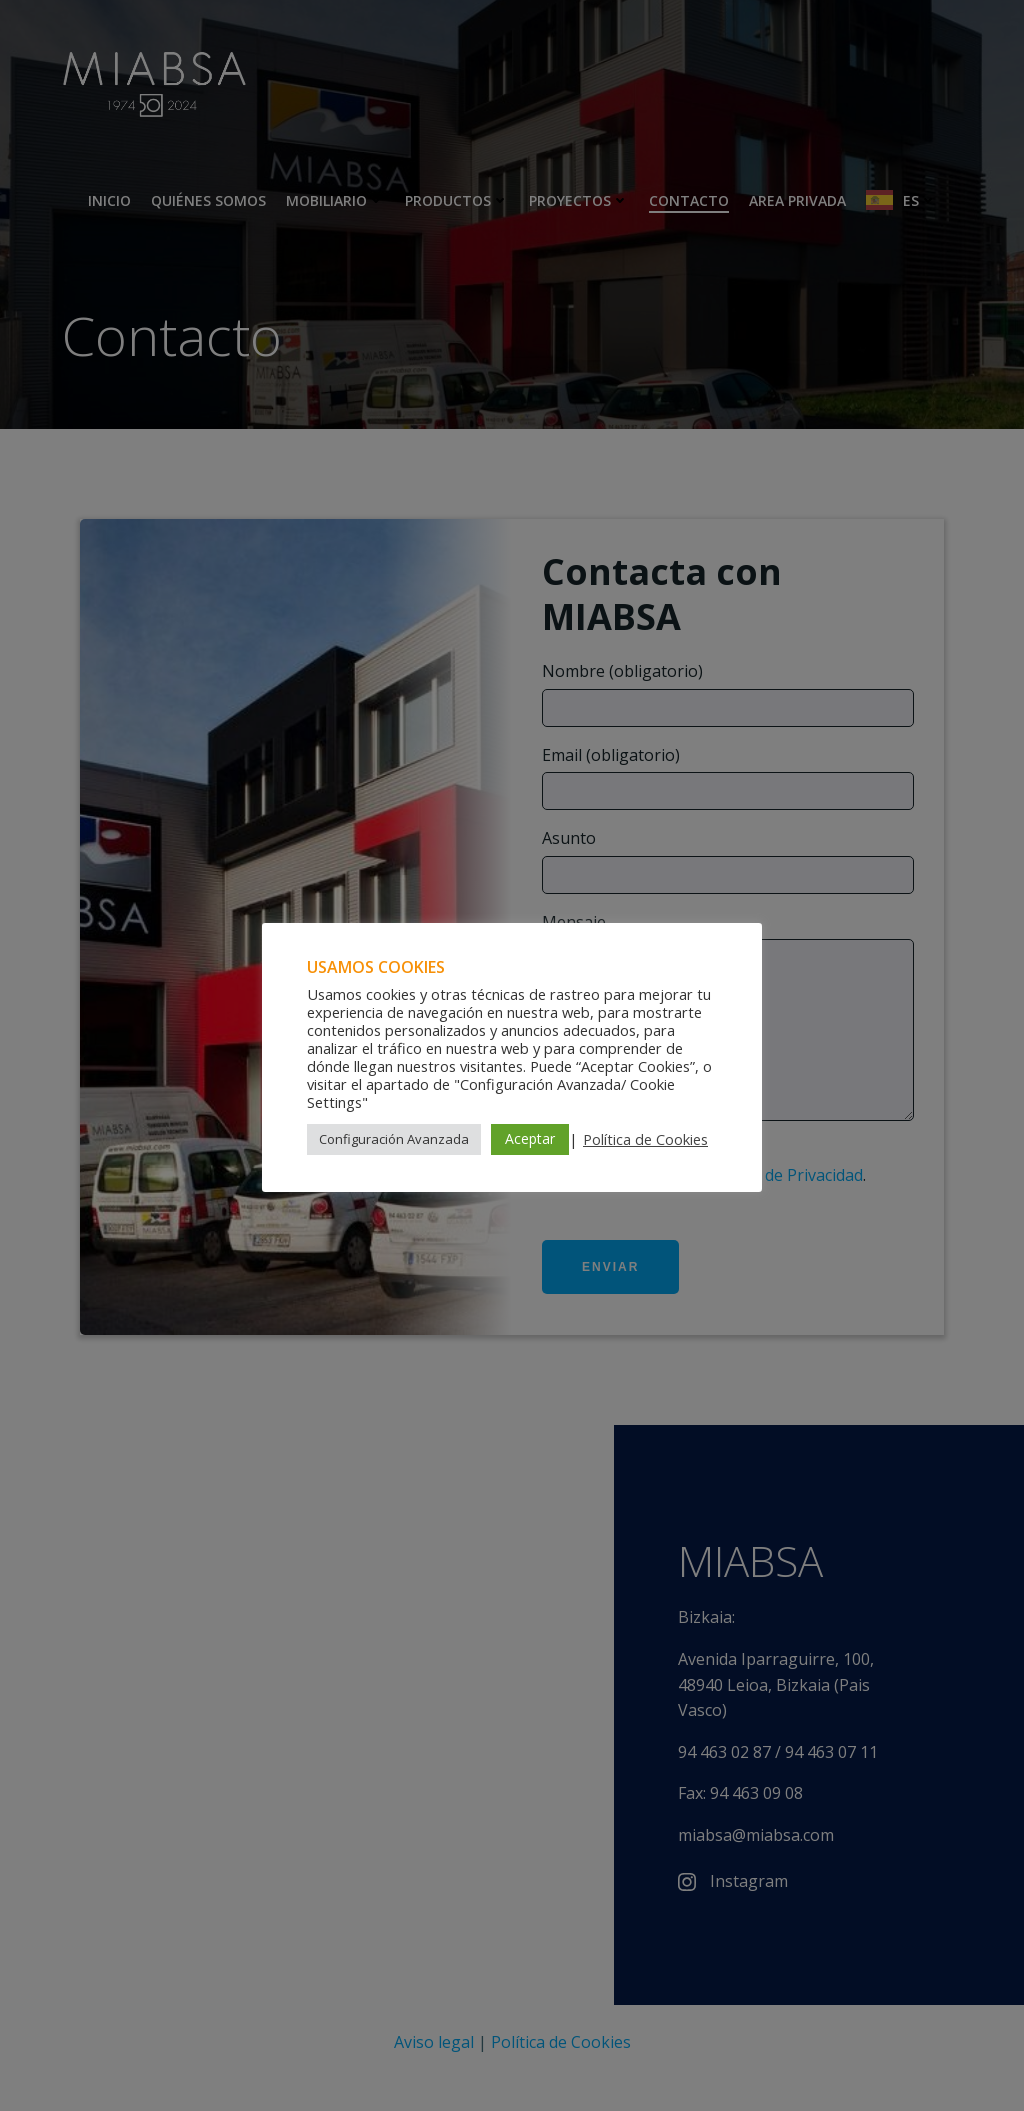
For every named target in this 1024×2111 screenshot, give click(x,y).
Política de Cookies (645, 1139)
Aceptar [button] (530, 1138)
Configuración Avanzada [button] (394, 1139)
